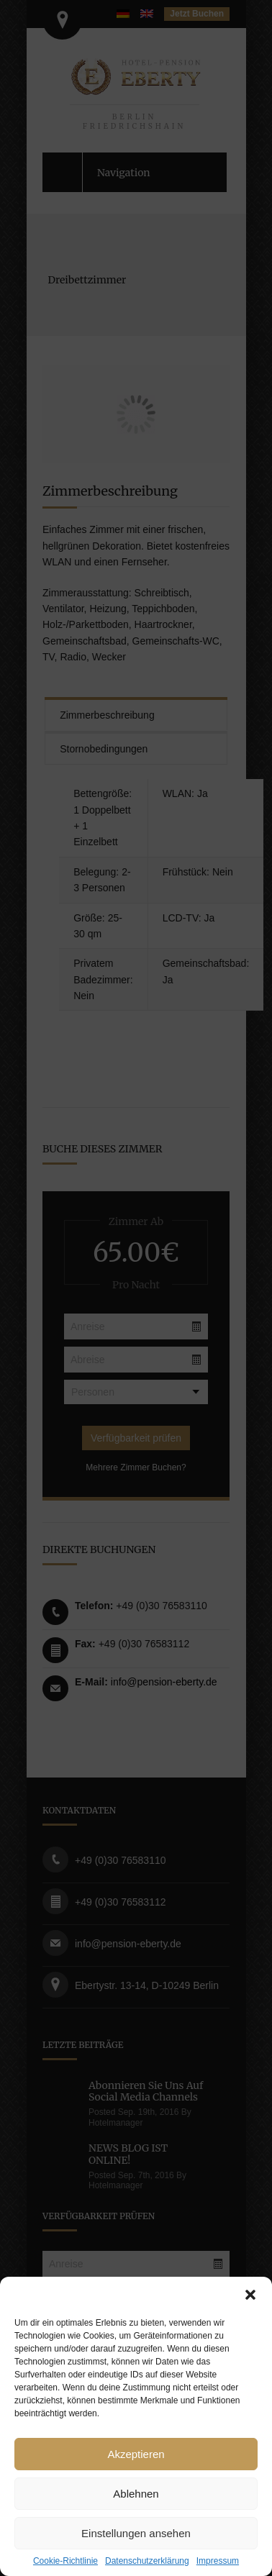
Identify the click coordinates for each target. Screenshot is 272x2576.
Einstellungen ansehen (136, 2533)
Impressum (217, 2561)
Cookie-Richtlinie (65, 2561)
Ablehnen (135, 2494)
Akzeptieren (135, 2454)
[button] (250, 2295)
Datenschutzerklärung (147, 2561)
